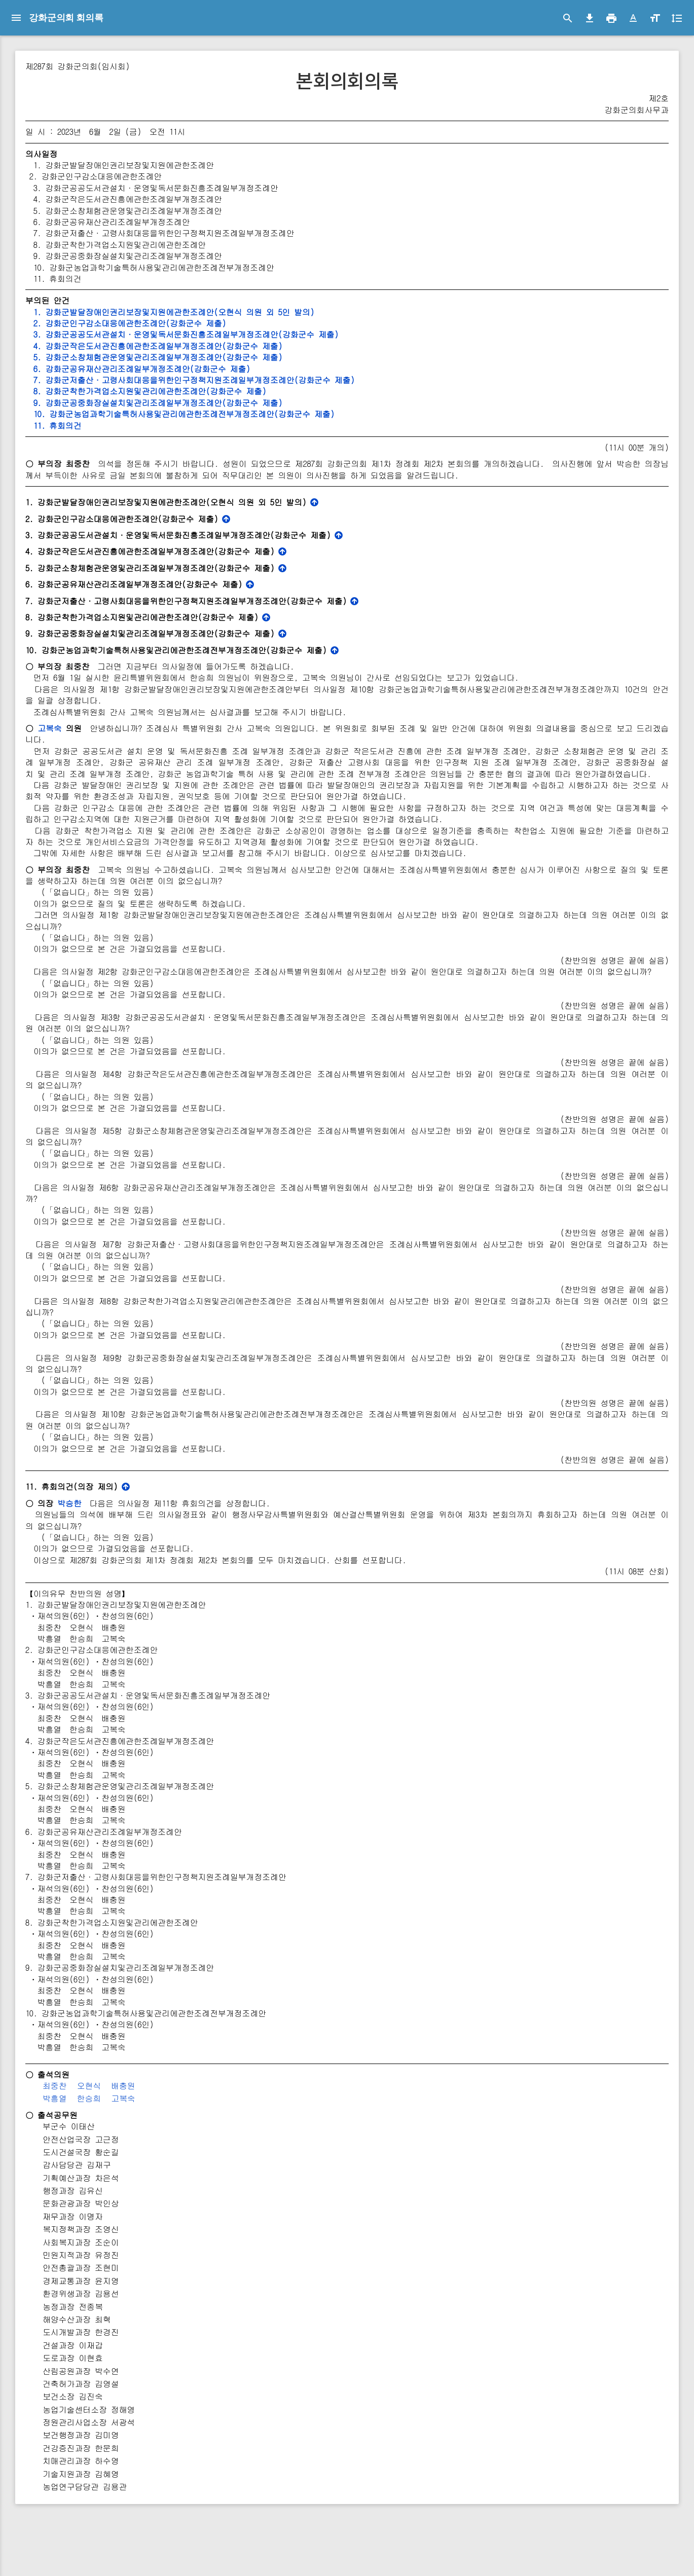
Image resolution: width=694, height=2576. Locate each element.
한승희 (206, 2155)
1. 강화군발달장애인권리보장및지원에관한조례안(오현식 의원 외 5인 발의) (288, 312)
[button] (633, 18)
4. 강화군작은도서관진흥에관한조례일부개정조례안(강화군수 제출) (271, 346)
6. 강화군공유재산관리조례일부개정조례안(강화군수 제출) (255, 369)
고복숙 (167, 739)
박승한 (186, 1560)
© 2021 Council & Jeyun (42, 2563)
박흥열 (171, 2155)
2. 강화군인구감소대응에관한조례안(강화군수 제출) (243, 323)
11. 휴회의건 (170, 425)
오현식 (206, 2142)
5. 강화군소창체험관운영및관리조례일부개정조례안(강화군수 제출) (271, 357)
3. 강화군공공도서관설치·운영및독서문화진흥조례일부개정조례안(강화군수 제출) (300, 334)
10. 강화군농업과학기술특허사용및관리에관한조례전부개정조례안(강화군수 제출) (298, 414)
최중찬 (171, 2142)
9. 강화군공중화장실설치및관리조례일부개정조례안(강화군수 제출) (271, 403)
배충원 (240, 2142)
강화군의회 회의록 (66, 17)
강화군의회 (53, 51)
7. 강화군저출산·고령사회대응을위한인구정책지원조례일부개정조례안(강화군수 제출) (308, 380)
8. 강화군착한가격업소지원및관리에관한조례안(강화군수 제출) (263, 391)
